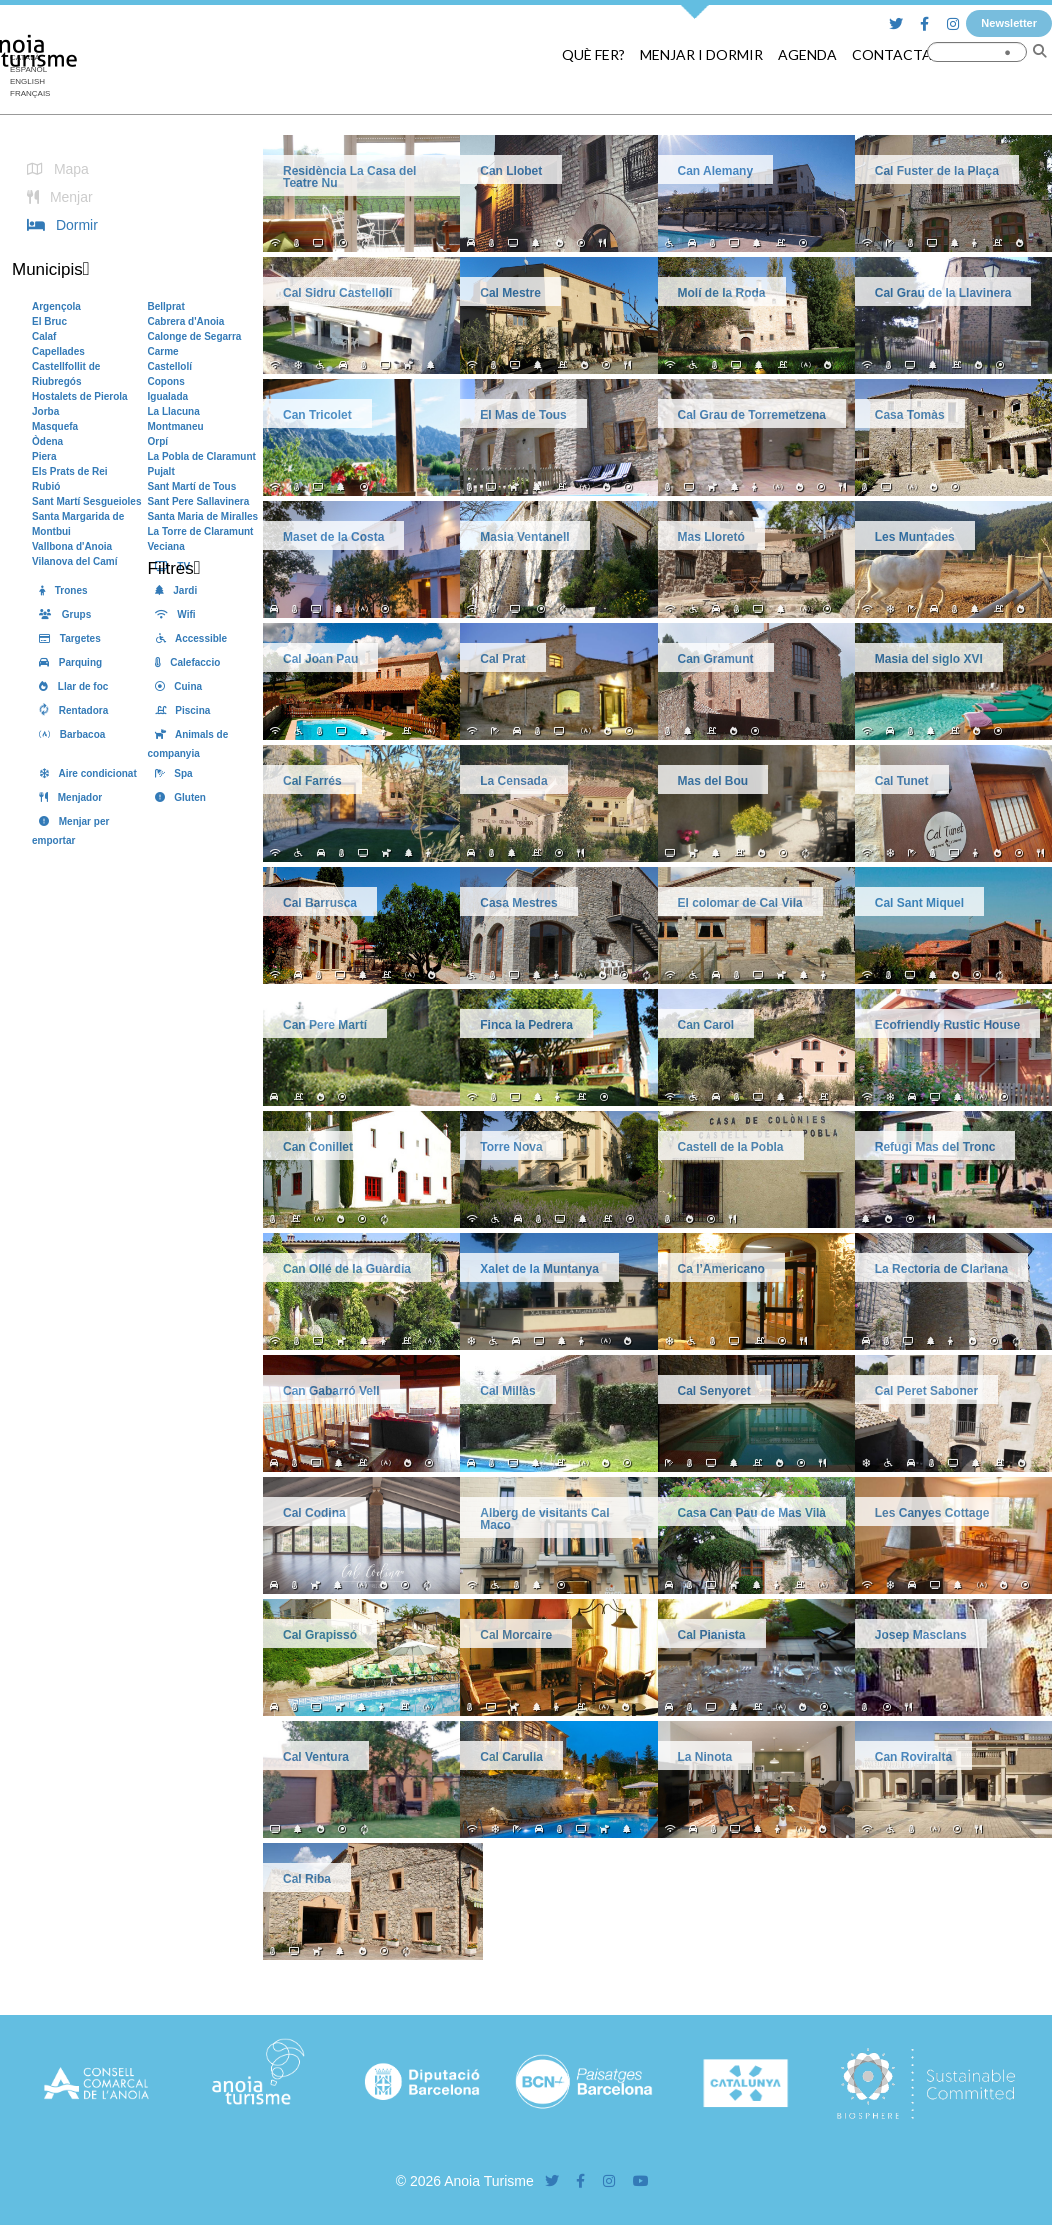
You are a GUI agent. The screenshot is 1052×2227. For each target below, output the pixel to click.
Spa (170, 773)
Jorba (45, 411)
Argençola (56, 306)
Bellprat (166, 306)
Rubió (46, 486)
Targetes (66, 638)
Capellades (58, 351)
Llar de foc (70, 686)
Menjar (56, 197)
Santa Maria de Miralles (203, 516)
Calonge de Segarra (195, 336)
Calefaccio (184, 662)
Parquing (67, 662)
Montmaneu (176, 426)
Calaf (44, 336)
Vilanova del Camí (74, 561)
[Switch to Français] (30, 94)
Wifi (172, 614)
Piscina (179, 710)
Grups (61, 614)
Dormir (59, 225)
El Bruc (49, 321)
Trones (60, 590)
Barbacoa (68, 734)
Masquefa (55, 426)
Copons (166, 381)
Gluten (177, 797)
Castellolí (170, 366)
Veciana (166, 546)
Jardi (173, 590)
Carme (163, 351)
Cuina (175, 686)
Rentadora (70, 710)
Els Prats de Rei (70, 471)
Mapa (54, 169)
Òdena (47, 441)
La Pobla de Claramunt (202, 456)
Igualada (168, 396)
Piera (44, 456)
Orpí (158, 441)
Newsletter (1009, 23)
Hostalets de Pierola (80, 396)
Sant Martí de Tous (192, 486)
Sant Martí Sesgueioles (86, 501)
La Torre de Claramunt (201, 531)
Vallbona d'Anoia (72, 546)
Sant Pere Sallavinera (199, 501)
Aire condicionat (84, 773)
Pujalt (161, 471)
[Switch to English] (30, 82)
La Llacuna (174, 411)
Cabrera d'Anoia (186, 321)
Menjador (67, 797)
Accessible (188, 638)
